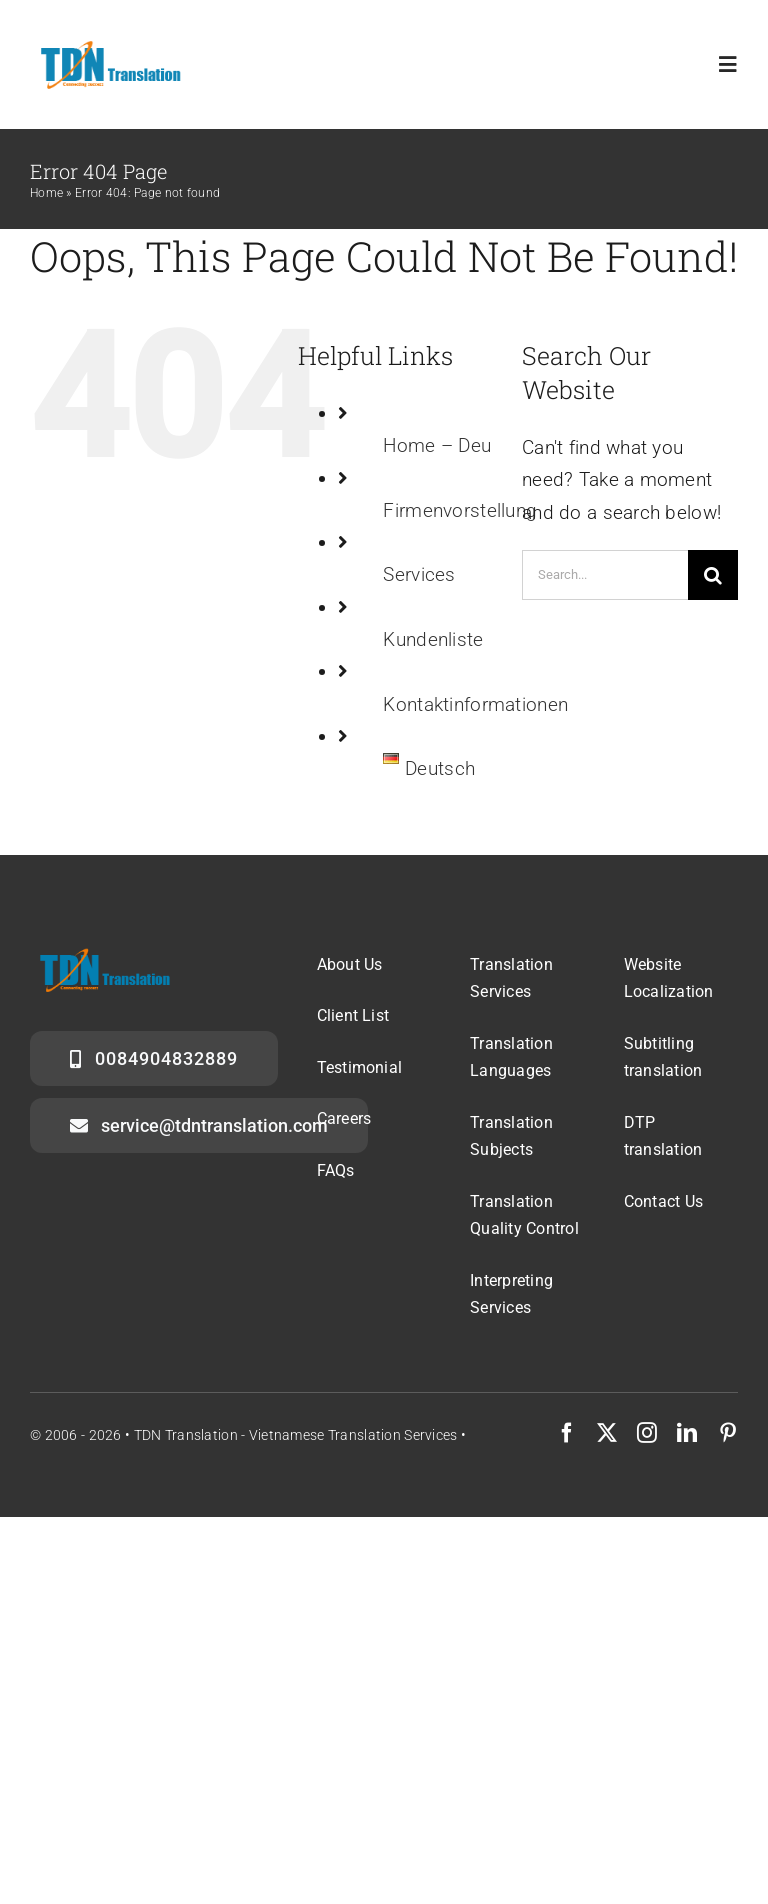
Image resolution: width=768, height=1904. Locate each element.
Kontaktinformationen (475, 704)
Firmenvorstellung (460, 510)
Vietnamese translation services (353, 1435)
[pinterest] (728, 1433)
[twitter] (607, 1433)
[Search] (713, 575)
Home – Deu (437, 445)
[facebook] (567, 1433)
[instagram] (647, 1433)
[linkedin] (687, 1433)
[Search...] (605, 575)
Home (46, 193)
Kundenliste (433, 639)
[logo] (108, 46)
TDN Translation (186, 1435)
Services (419, 574)
